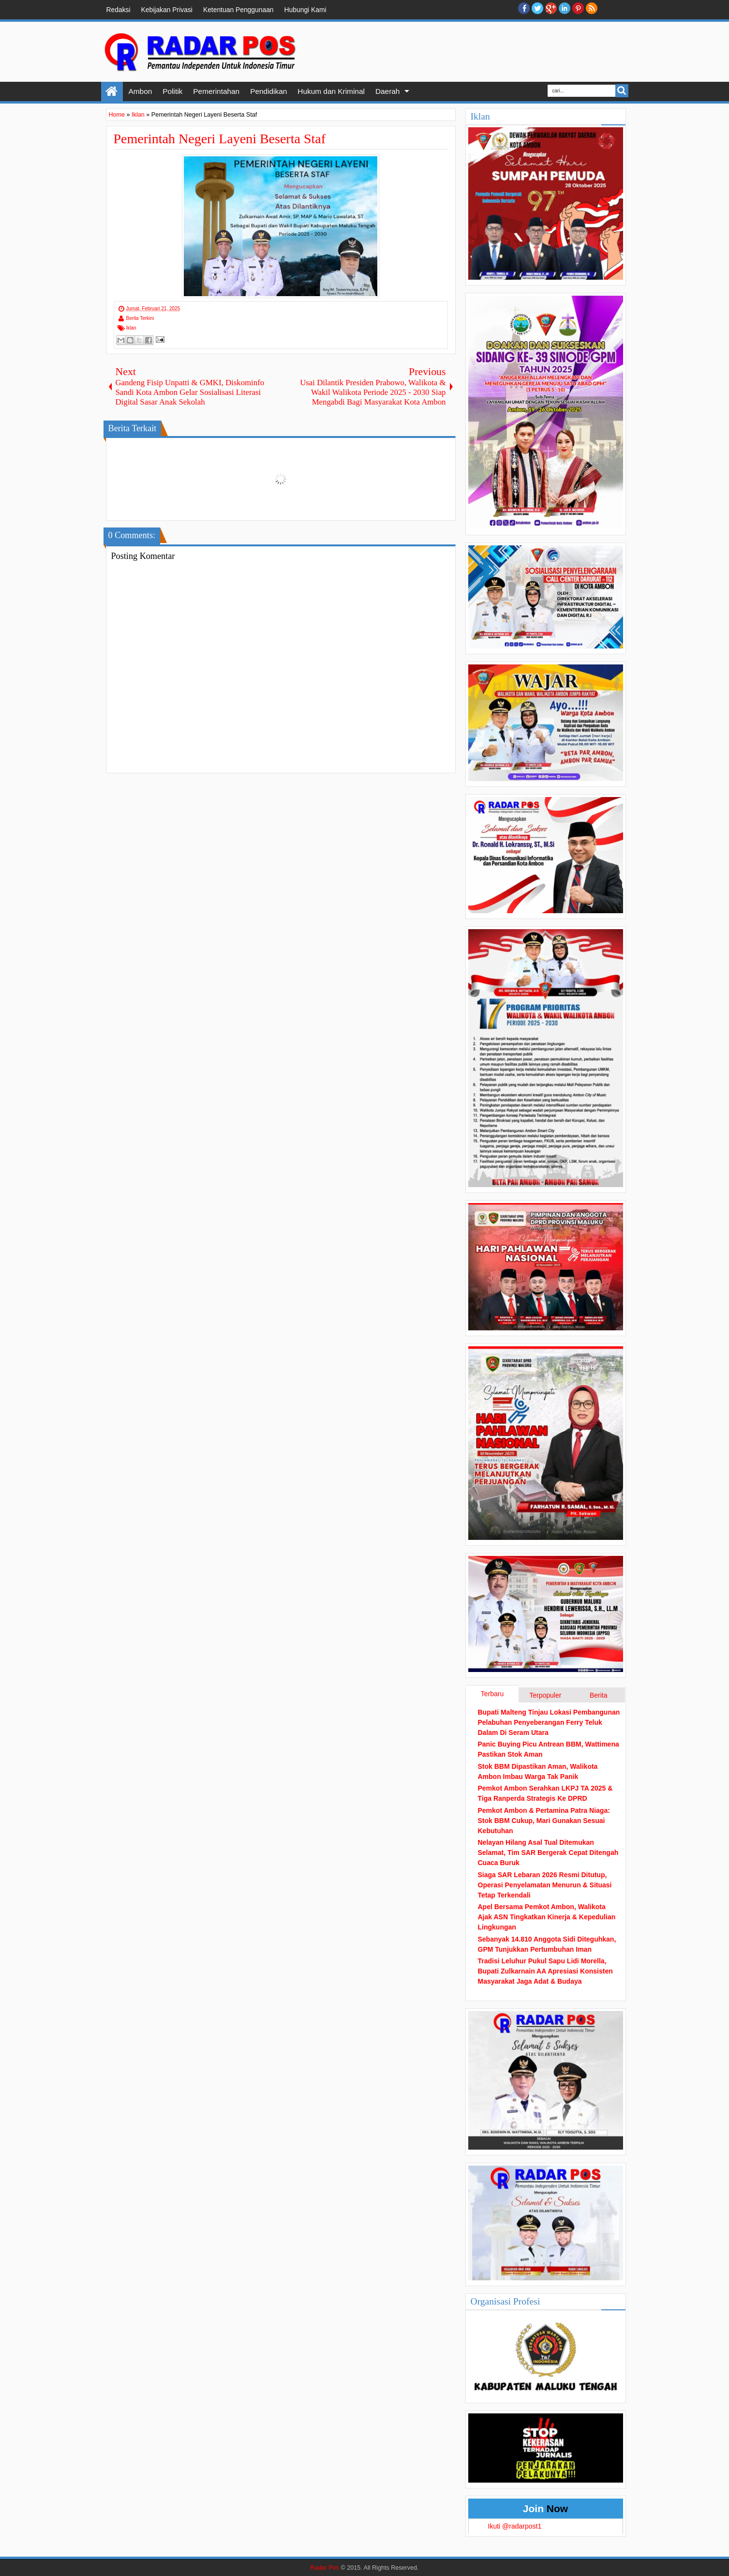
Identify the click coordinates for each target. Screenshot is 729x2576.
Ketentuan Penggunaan (238, 10)
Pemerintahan (216, 91)
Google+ (551, 8)
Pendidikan (268, 91)
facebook (524, 8)
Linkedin (564, 8)
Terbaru (492, 1694)
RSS (591, 8)
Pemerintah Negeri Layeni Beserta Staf (220, 138)
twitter (537, 8)
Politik (172, 91)
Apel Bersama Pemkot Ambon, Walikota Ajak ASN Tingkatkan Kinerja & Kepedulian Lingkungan (547, 1917)
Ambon (140, 91)
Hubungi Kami (305, 10)
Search (621, 90)
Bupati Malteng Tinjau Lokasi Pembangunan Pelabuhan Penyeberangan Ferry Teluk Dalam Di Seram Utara (549, 1722)
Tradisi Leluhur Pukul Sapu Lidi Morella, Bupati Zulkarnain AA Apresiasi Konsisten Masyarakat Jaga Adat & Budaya (545, 1971)
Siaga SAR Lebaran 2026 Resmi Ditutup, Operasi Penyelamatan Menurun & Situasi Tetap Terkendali (545, 1885)
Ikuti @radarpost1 (515, 2526)
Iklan (131, 328)
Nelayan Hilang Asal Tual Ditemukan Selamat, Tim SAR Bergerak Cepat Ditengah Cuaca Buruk (548, 1852)
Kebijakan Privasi (167, 10)
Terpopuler (545, 1695)
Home (112, 91)
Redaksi (118, 10)
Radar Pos (324, 2567)
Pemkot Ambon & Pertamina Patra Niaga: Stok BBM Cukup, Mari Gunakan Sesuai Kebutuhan (544, 1821)
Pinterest (578, 8)
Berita (599, 1695)
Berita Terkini (140, 318)
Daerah (387, 91)
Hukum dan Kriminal (331, 91)
